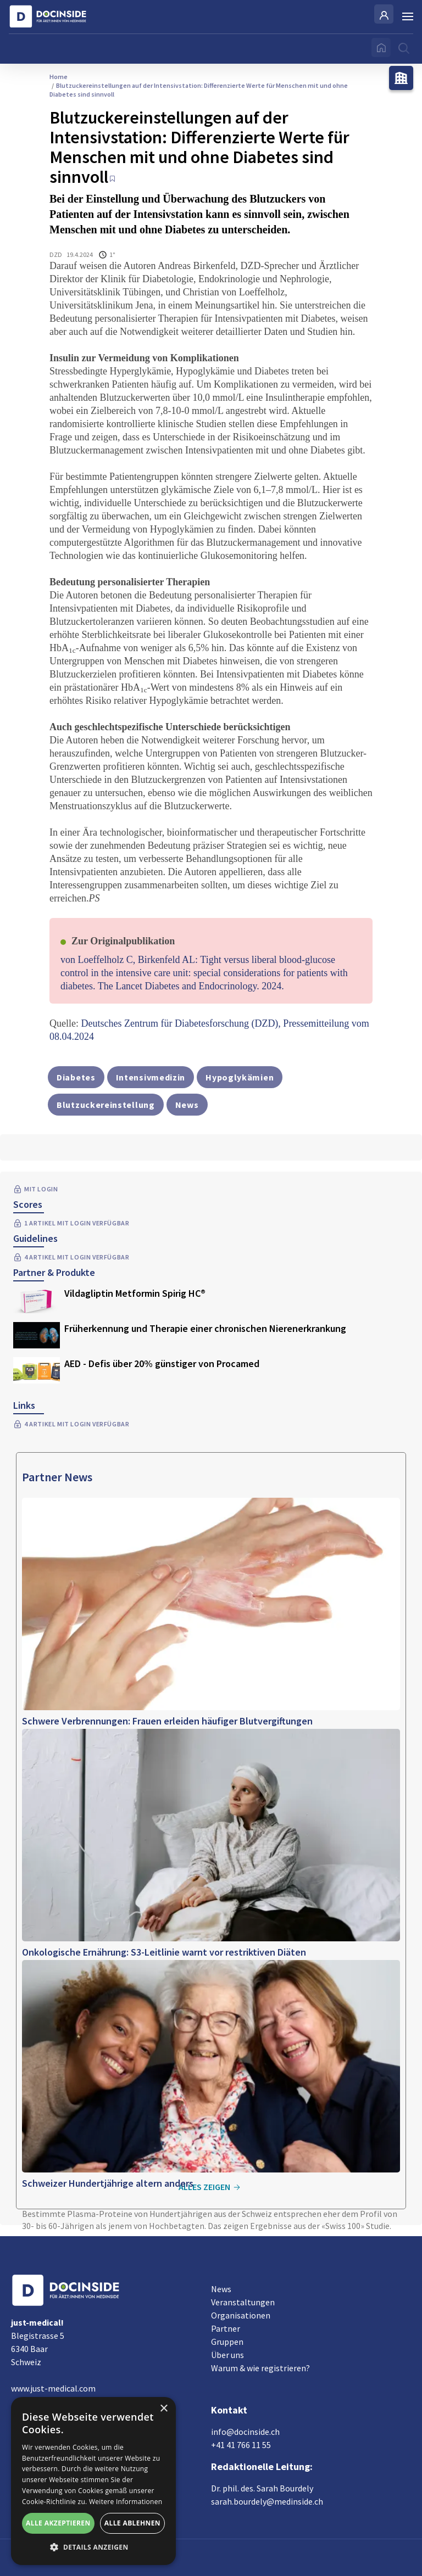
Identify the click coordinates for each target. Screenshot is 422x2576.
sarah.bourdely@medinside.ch (267, 2501)
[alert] (93, 2481)
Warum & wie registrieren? (260, 2367)
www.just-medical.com (53, 2388)
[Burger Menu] (407, 16)
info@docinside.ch (245, 2431)
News (221, 2288)
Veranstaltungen (243, 2302)
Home (58, 76)
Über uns (227, 2354)
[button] (93, 2547)
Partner (225, 2328)
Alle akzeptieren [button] (58, 2523)
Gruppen (227, 2341)
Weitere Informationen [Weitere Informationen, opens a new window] (126, 2501)
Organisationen (240, 2315)
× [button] (163, 2409)
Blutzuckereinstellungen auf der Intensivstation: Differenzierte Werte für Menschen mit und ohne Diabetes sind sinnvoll (198, 89)
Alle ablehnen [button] (132, 2523)
